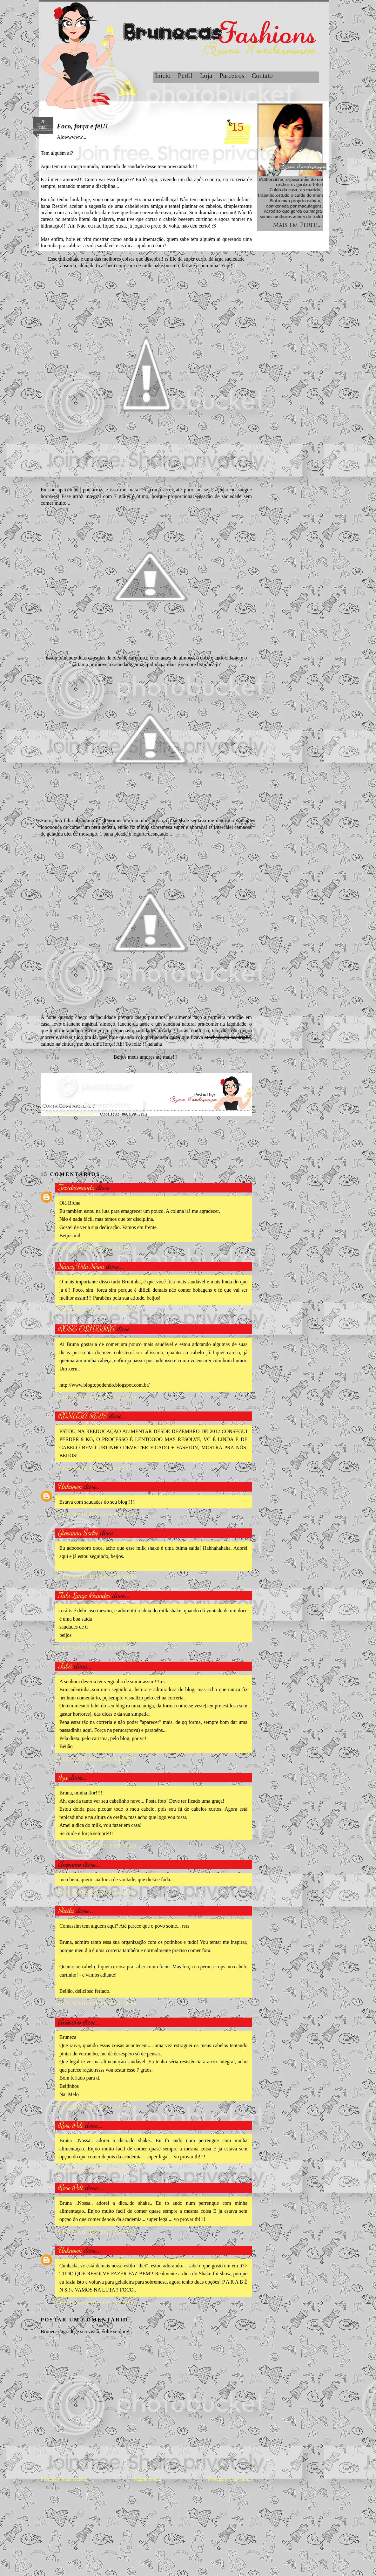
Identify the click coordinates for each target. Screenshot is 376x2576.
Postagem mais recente (64, 2479)
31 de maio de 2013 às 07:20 (96, 2232)
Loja (206, 75)
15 (238, 126)
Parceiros (231, 75)
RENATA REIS (82, 1415)
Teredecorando (76, 1187)
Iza (62, 1777)
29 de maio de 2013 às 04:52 (96, 1310)
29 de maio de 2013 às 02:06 (96, 1248)
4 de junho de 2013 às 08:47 (96, 2302)
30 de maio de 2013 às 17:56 (96, 2106)
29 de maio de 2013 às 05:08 (96, 1397)
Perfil (185, 75)
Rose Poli (70, 2125)
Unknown (70, 1486)
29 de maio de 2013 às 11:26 (96, 1845)
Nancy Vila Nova (81, 1266)
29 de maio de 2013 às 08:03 (96, 1759)
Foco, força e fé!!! (82, 126)
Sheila (66, 1910)
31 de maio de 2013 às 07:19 (96, 2169)
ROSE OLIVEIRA (86, 1328)
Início (163, 75)
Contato (262, 75)
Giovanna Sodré (78, 1532)
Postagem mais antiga (229, 2479)
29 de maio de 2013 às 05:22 (96, 1468)
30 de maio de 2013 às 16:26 (96, 2003)
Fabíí (65, 1666)
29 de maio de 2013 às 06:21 (96, 1647)
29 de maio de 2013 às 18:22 (96, 1892)
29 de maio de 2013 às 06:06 (96, 1577)
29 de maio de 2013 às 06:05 (96, 1514)
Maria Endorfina (76, 1564)
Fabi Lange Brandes (84, 1595)
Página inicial (147, 2479)
